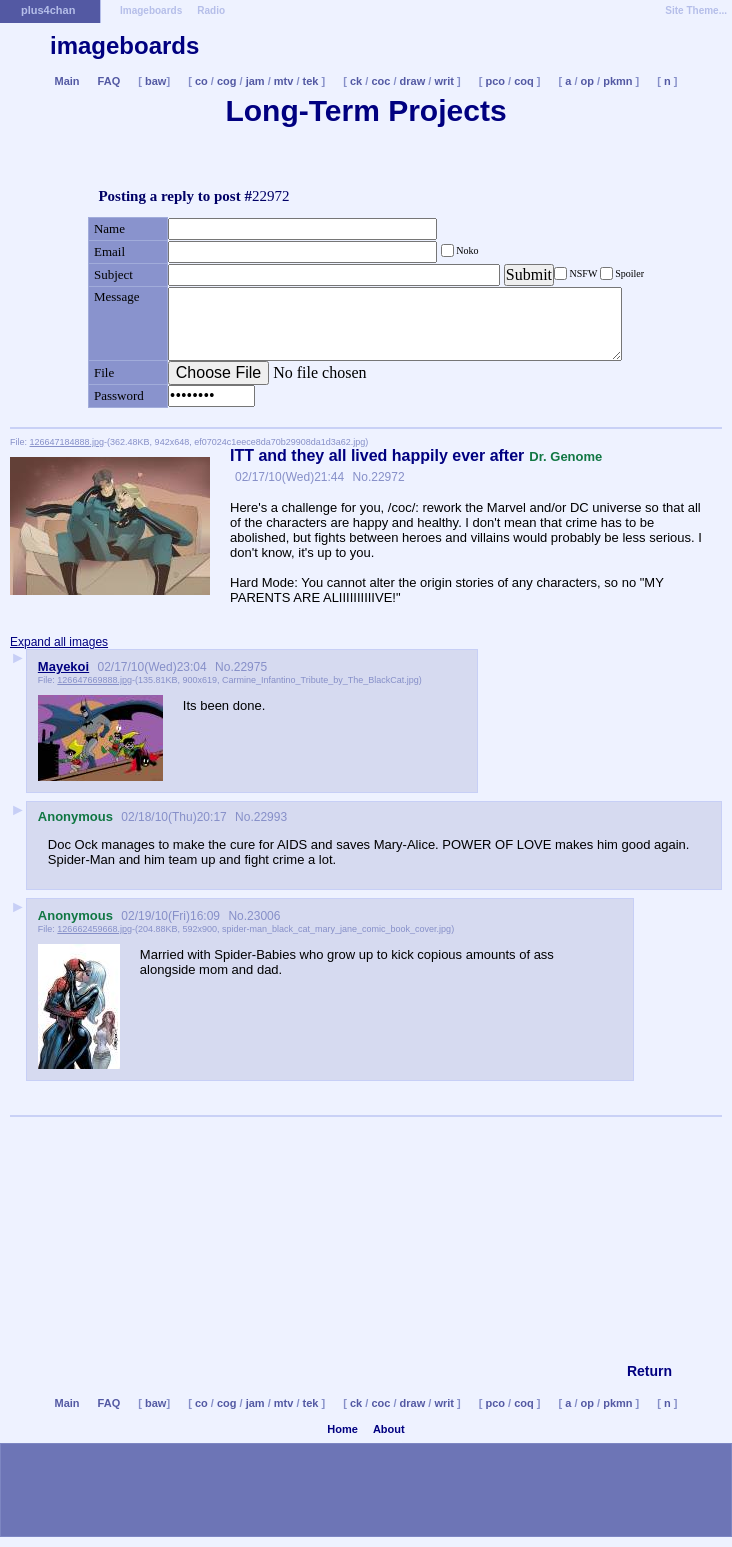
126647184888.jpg (67, 442)
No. (360, 477)
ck (356, 81)
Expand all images (59, 642)
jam (255, 81)
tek (311, 81)
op (587, 81)
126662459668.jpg (94, 929)
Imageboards (151, 10)
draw (413, 81)
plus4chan (48, 10)
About (389, 1429)
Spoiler (628, 273)
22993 (270, 817)
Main (66, 81)
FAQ (109, 81)
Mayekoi (63, 666)
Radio (211, 10)
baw (155, 81)
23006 (263, 916)
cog (227, 81)
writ (444, 81)
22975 (250, 667)
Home (342, 1429)
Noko (466, 250)
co (201, 81)
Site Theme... (696, 10)
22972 (387, 477)
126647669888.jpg (94, 680)
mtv (284, 81)
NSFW (583, 273)
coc (380, 81)
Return (649, 1371)
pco (495, 81)
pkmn (617, 81)
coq (524, 81)
